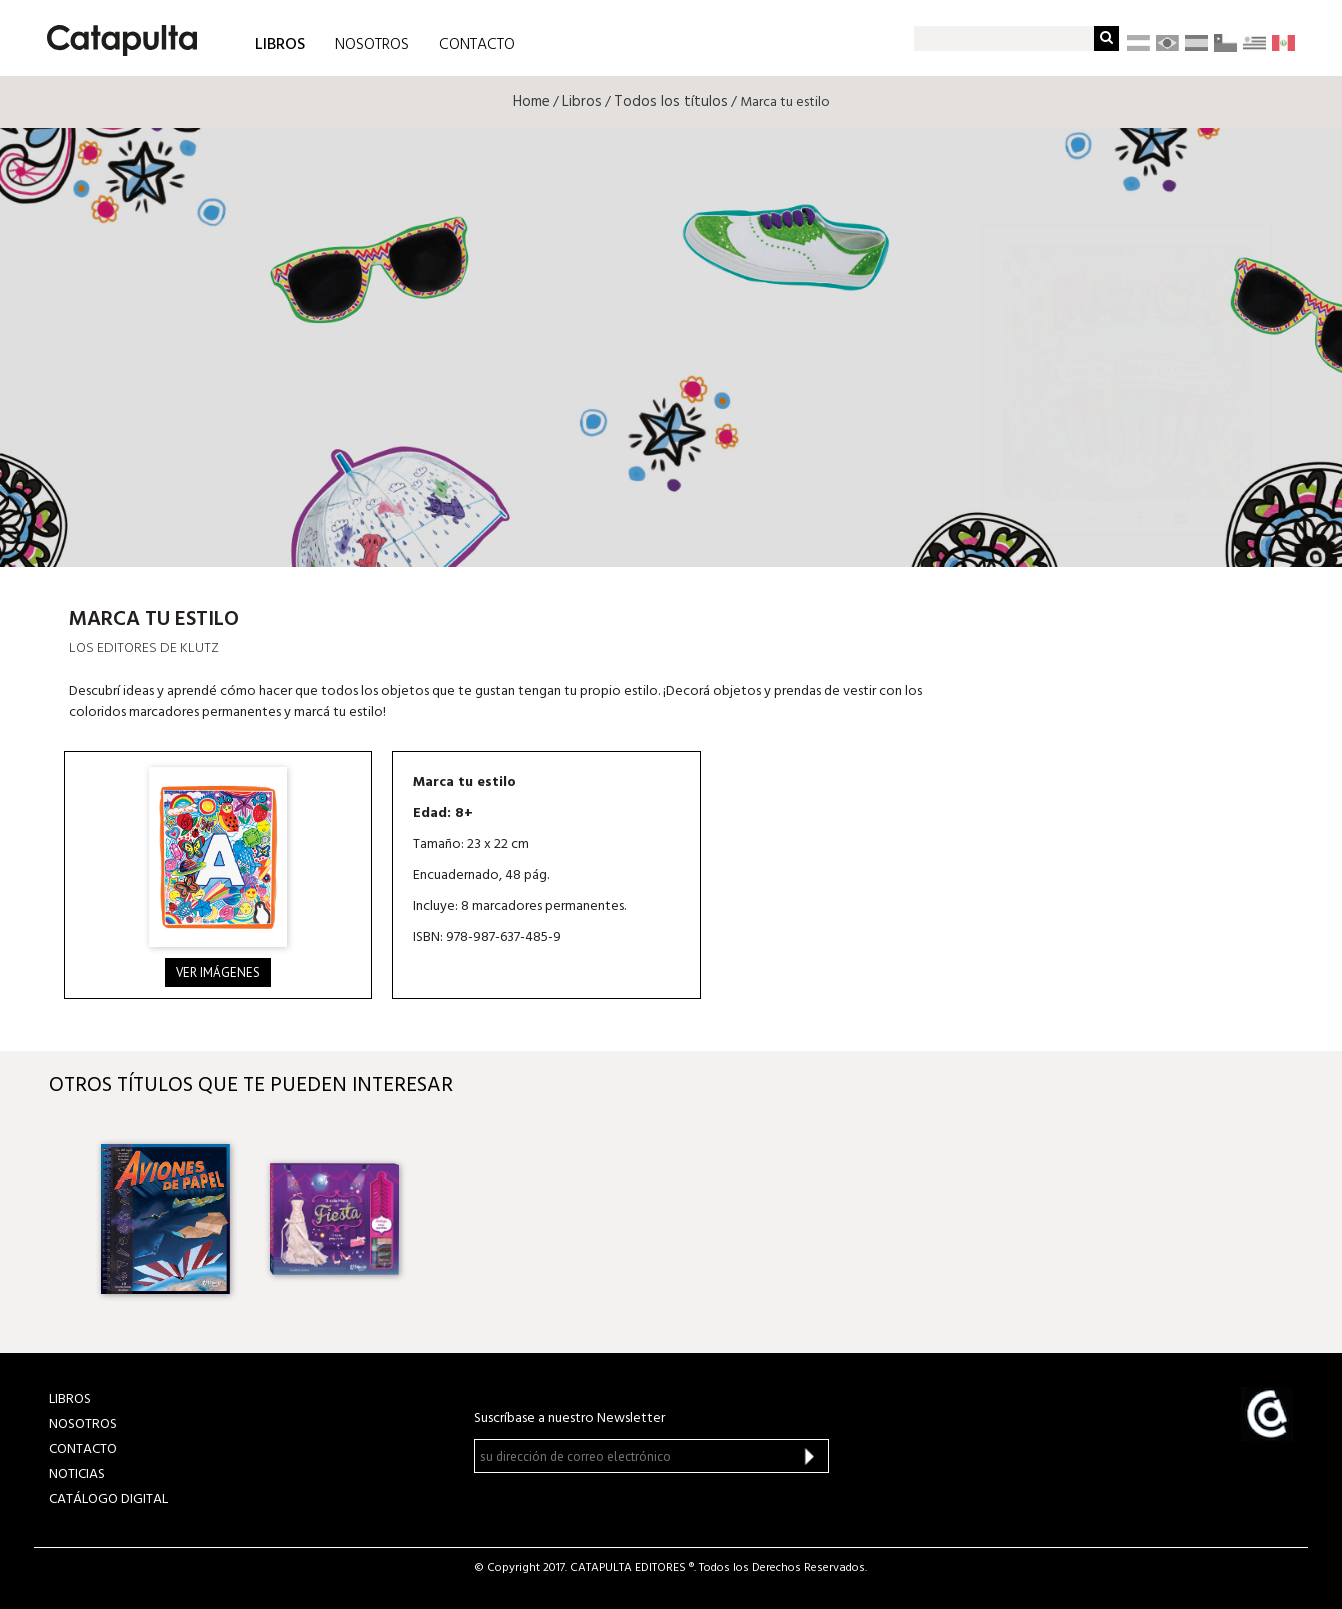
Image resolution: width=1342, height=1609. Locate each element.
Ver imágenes (218, 972)
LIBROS (280, 43)
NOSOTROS (372, 45)
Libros (582, 102)
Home (531, 102)
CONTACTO (477, 45)
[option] (165, 1219)
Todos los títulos (671, 102)
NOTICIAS (77, 1474)
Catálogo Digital (108, 1499)
